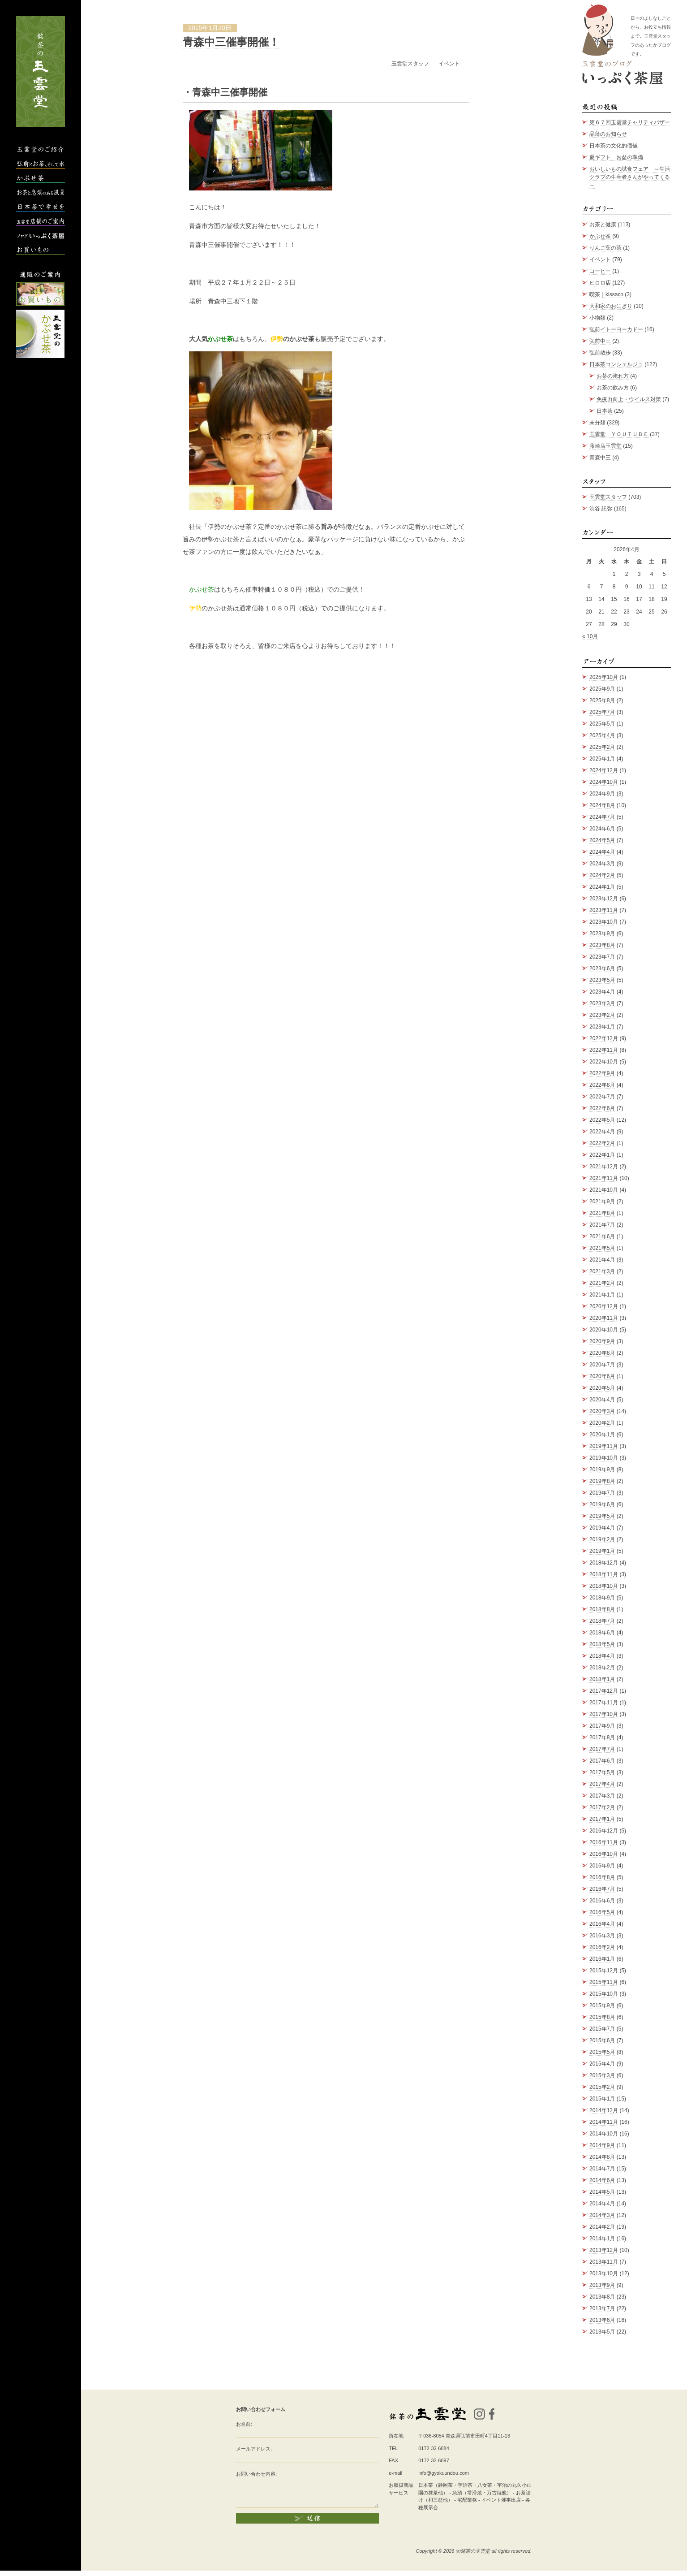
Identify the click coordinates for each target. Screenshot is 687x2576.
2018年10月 (603, 1586)
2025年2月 (602, 747)
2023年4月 (602, 992)
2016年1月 (602, 1959)
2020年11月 (603, 1318)
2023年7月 (602, 957)
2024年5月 (602, 840)
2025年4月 (602, 735)
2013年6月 (602, 2320)
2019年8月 (602, 1481)
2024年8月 (602, 805)
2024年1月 (602, 887)
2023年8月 (602, 945)
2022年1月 (602, 1155)
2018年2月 (602, 1667)
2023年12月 (603, 898)
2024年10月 (603, 782)
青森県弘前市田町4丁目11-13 (478, 2435)
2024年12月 (603, 770)
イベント (449, 64)
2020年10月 (603, 1330)
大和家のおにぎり (610, 306)
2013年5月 (602, 2332)
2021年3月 (602, 1271)
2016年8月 (602, 1877)
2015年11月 (603, 1982)
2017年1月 (602, 1819)
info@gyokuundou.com (443, 2473)
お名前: (244, 2424)
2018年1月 (602, 1679)
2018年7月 (602, 1621)
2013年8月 (602, 2297)
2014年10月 (603, 2134)
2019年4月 (602, 1528)
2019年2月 (602, 1539)
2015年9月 (602, 2005)
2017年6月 (602, 1761)
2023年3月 (602, 1003)
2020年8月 (602, 1353)
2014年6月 (602, 2180)
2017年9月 (602, 1726)
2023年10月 (603, 922)
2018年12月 (603, 1563)
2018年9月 (602, 1598)
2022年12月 (603, 1038)
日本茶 (605, 411)
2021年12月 (603, 1166)
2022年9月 (602, 1073)
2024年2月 (602, 875)
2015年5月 (602, 2052)
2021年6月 (602, 1236)
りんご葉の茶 (605, 248)
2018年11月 (603, 1574)
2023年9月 (602, 933)
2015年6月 (602, 2040)
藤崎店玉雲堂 (605, 446)
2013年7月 (602, 2308)
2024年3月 (602, 863)
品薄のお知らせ (608, 134)
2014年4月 (602, 2203)
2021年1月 (602, 1295)
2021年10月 (603, 1190)
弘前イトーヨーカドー (616, 329)
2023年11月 (603, 910)
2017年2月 (602, 1807)
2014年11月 (603, 2122)
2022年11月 (603, 1050)
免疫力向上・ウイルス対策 (629, 399)
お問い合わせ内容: (256, 2474)
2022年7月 (602, 1097)
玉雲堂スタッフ (410, 64)
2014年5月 (602, 2192)
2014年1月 (602, 2238)
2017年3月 (602, 1796)
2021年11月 (603, 1178)
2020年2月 (602, 1423)
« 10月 (590, 636)
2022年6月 (602, 1108)
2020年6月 (602, 1376)
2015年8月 (602, 2017)
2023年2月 (602, 1015)
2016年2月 (602, 1947)
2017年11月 (603, 1702)
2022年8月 (602, 1085)
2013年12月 (603, 2250)
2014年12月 (603, 2110)
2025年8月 (602, 700)
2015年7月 (602, 2029)
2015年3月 (602, 2075)
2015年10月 (603, 1994)
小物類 (597, 318)
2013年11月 (603, 2262)
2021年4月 (602, 1260)
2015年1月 (602, 2099)
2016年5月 (602, 1912)
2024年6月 (602, 829)
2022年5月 (602, 1120)
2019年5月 (602, 1516)
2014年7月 (602, 2168)
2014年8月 (602, 2157)
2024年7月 (602, 817)
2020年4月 (602, 1399)
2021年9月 (602, 1201)
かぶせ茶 (600, 236)
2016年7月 (602, 1889)
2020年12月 (603, 1306)
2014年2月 (602, 2227)
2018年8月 (602, 1609)
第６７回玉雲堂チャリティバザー (629, 122)
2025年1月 (602, 759)
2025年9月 (602, 689)
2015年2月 (602, 2087)
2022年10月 (603, 1062)
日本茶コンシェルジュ (616, 364)
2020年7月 (602, 1364)
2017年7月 (602, 1749)
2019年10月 (603, 1458)
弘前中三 (600, 341)
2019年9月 (602, 1469)
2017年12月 (603, 1691)
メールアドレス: (254, 2448)
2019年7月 (602, 1493)
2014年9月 (602, 2145)
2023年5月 (602, 980)
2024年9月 (602, 794)
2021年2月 (602, 1283)
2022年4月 (602, 1131)
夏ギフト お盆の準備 (616, 157)
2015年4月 (602, 2064)
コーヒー (600, 271)
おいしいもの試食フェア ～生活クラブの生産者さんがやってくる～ (629, 177)
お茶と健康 (602, 224)
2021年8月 (602, 1213)
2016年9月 (602, 1866)
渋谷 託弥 (600, 509)
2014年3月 (602, 2215)
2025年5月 (602, 724)
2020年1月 (602, 1434)
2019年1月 (602, 1551)
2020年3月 (602, 1411)
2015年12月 (603, 1970)
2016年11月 (603, 1842)
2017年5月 (602, 1772)
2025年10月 (603, 677)
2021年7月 (602, 1225)
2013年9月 (602, 2285)
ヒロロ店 (600, 283)
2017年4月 (602, 1784)
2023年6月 (602, 968)
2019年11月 (603, 1446)
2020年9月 (602, 1341)
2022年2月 (602, 1143)
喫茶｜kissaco (606, 294)
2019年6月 (602, 1504)
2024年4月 (602, 852)
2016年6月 (602, 1900)
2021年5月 (602, 1248)
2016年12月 (603, 1831)
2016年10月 (603, 1854)
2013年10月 (603, 2273)
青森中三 (600, 457)
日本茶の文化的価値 (613, 146)
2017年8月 (602, 1737)
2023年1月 (602, 1027)
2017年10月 (603, 1714)
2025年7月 (602, 712)
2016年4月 (602, 1924)
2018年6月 (602, 1632)
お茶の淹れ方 (613, 376)
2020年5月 (602, 1388)
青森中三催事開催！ (231, 42)
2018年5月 (602, 1644)
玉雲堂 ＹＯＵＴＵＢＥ (618, 434)
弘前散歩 (600, 353)
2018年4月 (602, 1656)
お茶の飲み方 (613, 388)
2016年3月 (602, 1935)
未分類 (597, 422)
